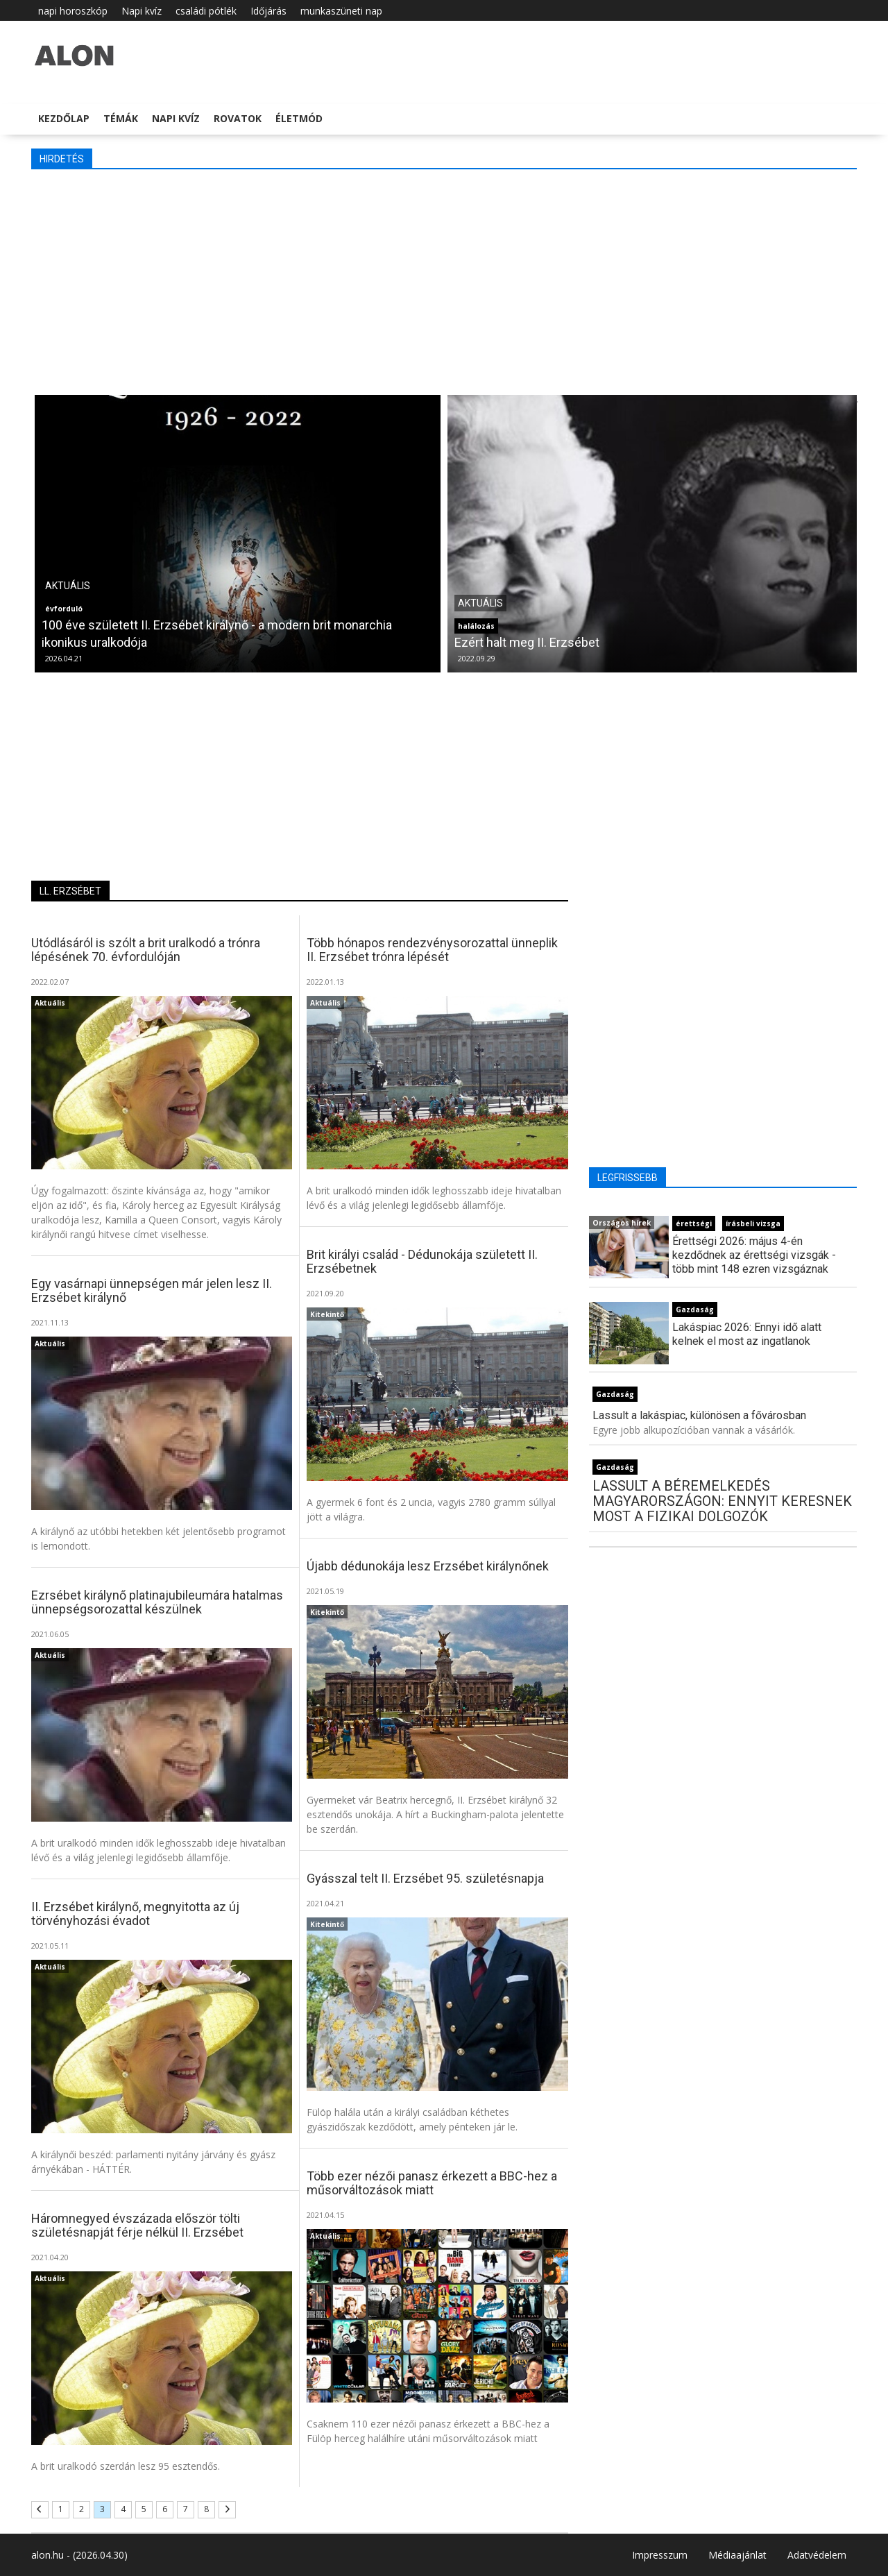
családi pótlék (206, 10)
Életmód (299, 118)
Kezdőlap (63, 118)
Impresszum (660, 2554)
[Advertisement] (444, 280)
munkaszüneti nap (341, 10)
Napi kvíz (141, 10)
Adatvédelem (816, 2554)
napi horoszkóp (73, 10)
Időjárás (268, 10)
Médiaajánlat (737, 2554)
